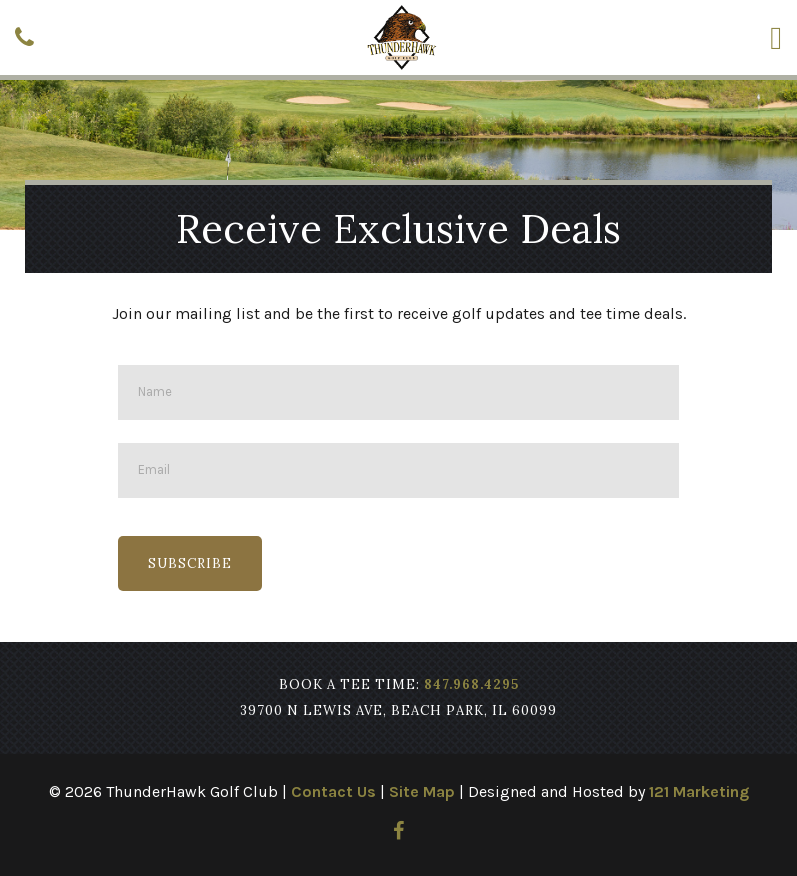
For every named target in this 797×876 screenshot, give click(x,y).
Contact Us (333, 791)
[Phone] (24, 37)
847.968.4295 (471, 684)
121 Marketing (699, 791)
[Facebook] (398, 831)
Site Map (422, 791)
